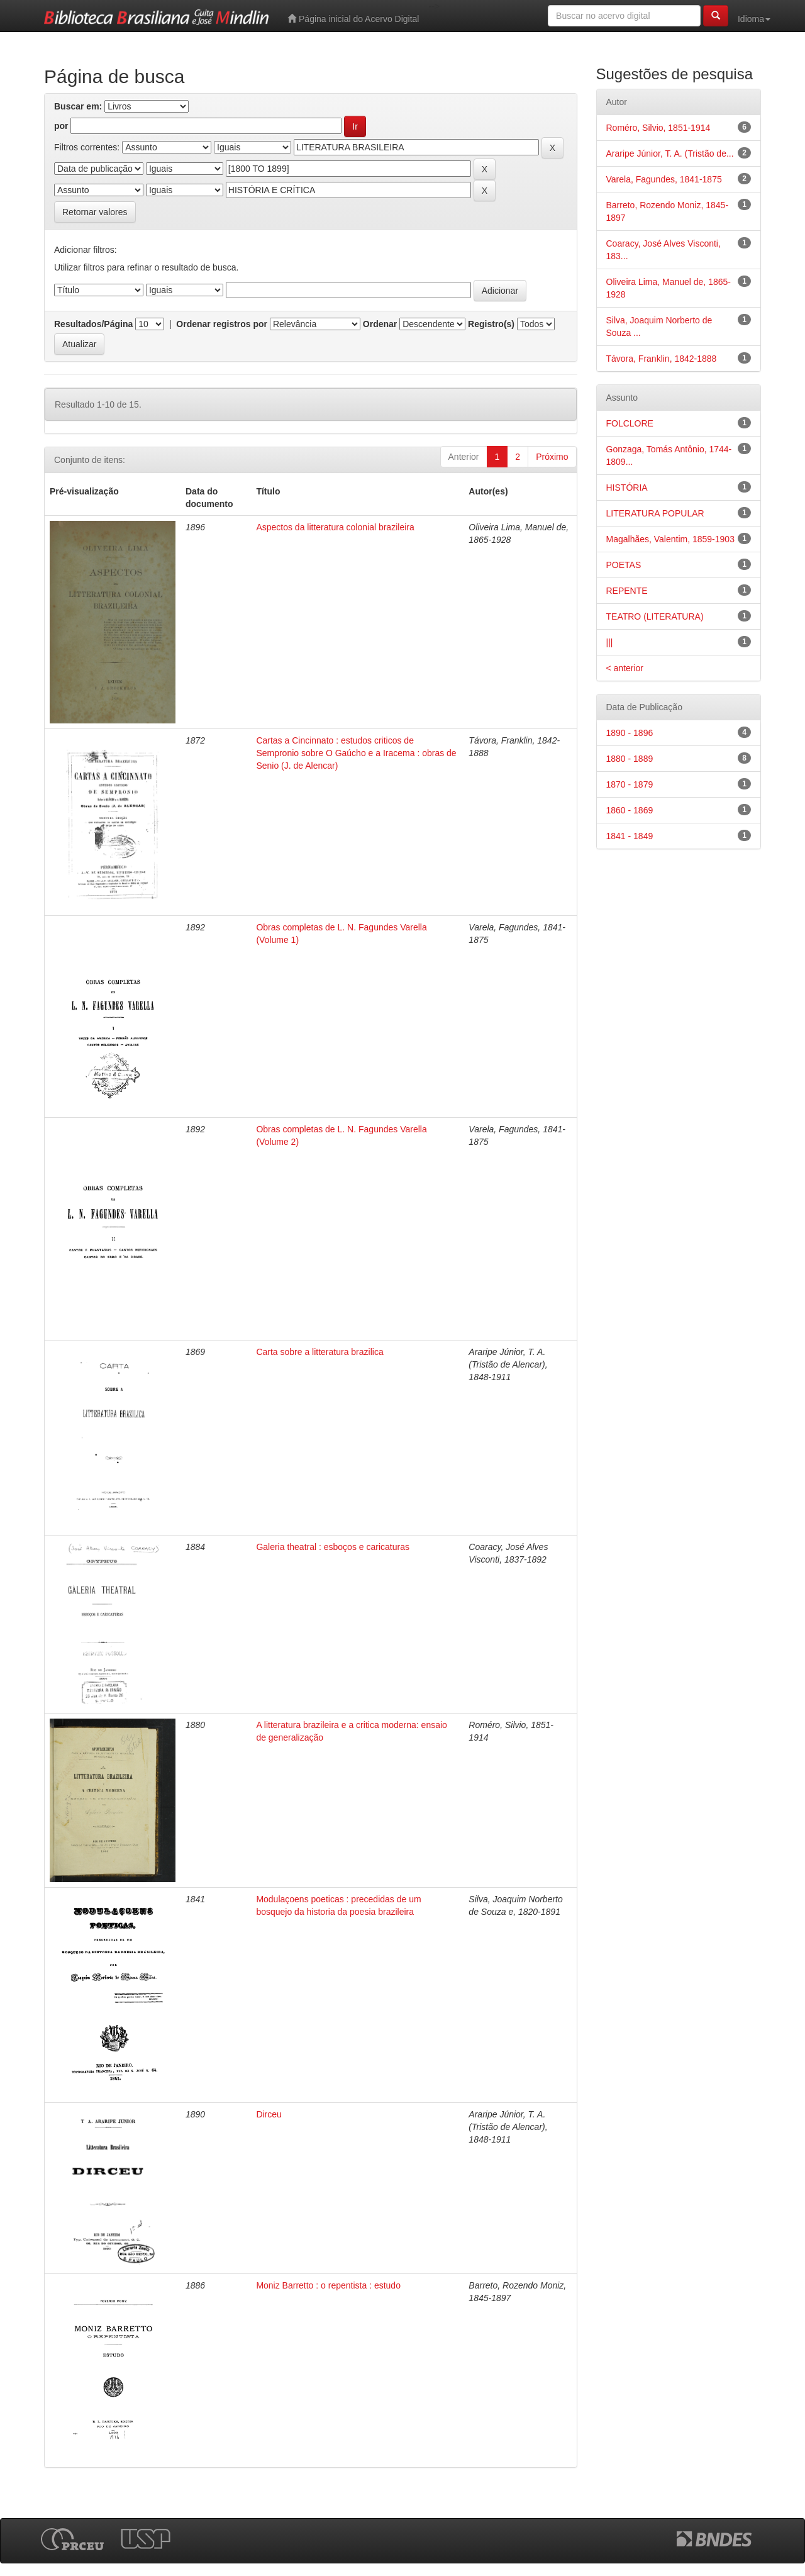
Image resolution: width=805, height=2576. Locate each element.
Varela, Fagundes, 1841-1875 (664, 179)
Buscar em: (78, 106)
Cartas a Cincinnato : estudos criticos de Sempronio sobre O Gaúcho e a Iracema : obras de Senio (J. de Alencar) (356, 753)
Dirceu (268, 2114)
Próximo (552, 457)
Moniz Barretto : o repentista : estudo (328, 2285)
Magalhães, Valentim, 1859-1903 (670, 539)
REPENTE (627, 591)
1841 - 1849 (629, 836)
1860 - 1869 (629, 810)
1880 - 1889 (629, 759)
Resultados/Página (93, 324)
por (61, 126)
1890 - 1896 (629, 733)
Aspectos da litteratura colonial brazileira (335, 527)
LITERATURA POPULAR (655, 513)
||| (609, 642)
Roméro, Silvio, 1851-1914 (658, 128)
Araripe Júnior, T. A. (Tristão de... (670, 153)
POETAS (623, 565)
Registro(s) (491, 324)
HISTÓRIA (627, 487)
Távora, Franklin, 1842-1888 (661, 359)
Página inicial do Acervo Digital (353, 18)
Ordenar (380, 324)
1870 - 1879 (629, 784)
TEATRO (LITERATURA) (655, 616)
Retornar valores (95, 212)
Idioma (754, 19)
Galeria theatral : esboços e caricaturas (332, 1547)
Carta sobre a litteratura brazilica (319, 1352)
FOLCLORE (629, 423)
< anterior (625, 668)
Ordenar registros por (221, 324)
